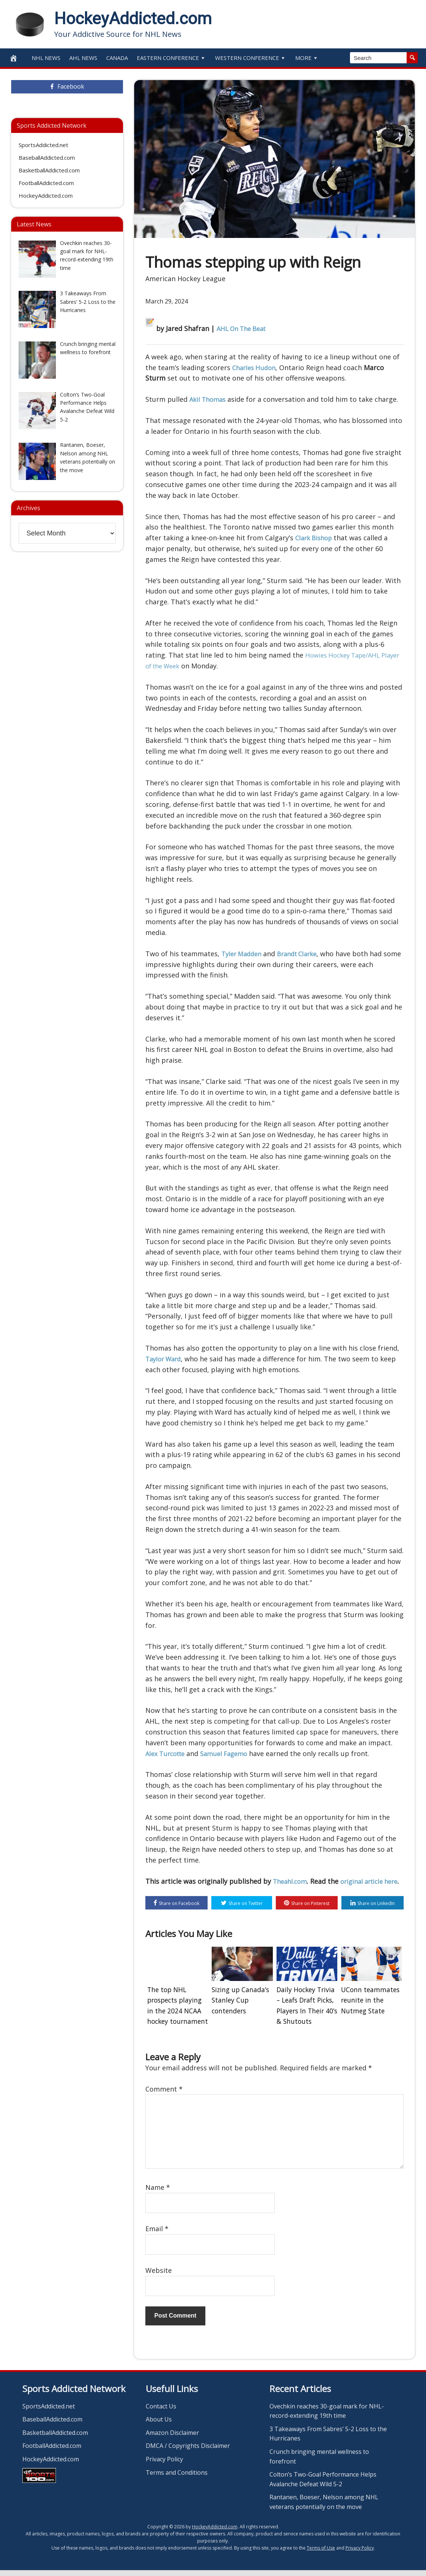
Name (157, 2193)
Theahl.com (291, 1881)
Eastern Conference (171, 57)
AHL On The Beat (244, 328)
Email (156, 2234)
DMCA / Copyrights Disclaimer (188, 2452)
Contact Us (161, 2412)
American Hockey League (185, 278)
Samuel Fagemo (230, 1753)
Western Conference (250, 57)
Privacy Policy (164, 2465)
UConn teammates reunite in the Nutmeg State (369, 2010)
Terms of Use (321, 2554)
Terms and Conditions (177, 2478)
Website (158, 2276)
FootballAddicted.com (46, 183)
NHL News (46, 57)
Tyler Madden (243, 953)
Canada (117, 57)
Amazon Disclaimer (172, 2439)
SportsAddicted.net (43, 145)
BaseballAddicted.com (47, 157)
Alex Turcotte (167, 1753)
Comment (164, 2094)
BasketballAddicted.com (49, 170)
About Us (159, 2425)
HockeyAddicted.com (133, 18)
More (307, 57)
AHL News (83, 57)
